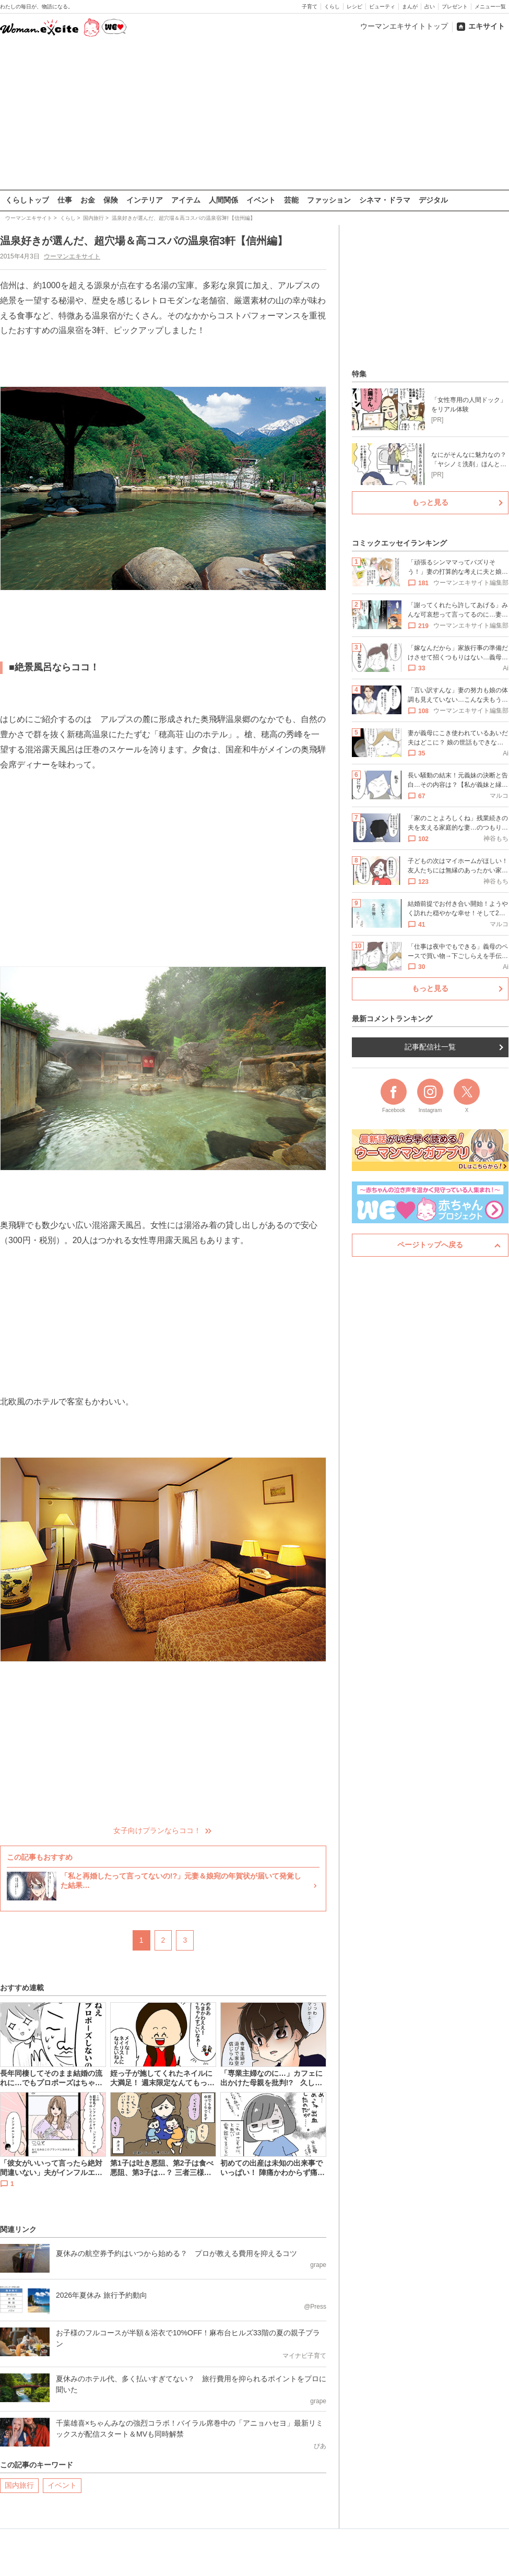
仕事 (64, 200)
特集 (359, 373)
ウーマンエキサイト (72, 256)
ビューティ (382, 6)
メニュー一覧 (490, 6)
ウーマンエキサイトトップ (404, 26)
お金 (87, 200)
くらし (332, 6)
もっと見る (430, 502)
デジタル (433, 200)
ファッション (329, 200)
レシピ (354, 6)
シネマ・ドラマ (384, 200)
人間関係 (223, 200)
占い (429, 6)
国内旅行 (19, 2484)
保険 (110, 200)
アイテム (185, 200)
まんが (410, 6)
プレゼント (455, 6)
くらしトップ (27, 200)
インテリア (144, 200)
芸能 (291, 200)
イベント (261, 200)
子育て (309, 6)
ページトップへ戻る (430, 1244)
